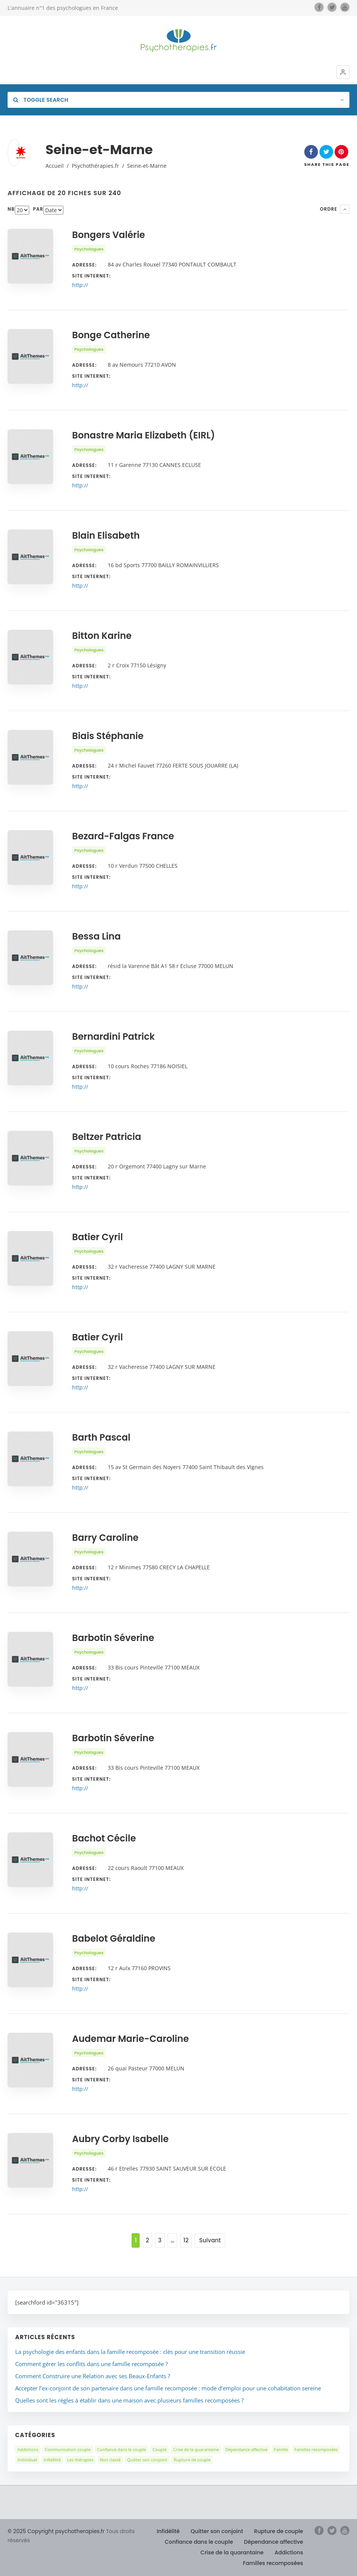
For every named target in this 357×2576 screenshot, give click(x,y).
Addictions (27, 2449)
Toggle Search (40, 100)
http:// (80, 284)
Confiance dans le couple (121, 2449)
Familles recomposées (316, 2449)
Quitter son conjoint (147, 2459)
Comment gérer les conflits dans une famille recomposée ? (91, 2364)
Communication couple (68, 2449)
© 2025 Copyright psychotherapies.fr (56, 2531)
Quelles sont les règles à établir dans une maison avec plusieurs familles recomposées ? (129, 2400)
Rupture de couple (192, 2459)
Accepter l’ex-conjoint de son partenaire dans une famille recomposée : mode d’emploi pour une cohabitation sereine (168, 2388)
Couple (160, 2449)
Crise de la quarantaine (196, 2449)
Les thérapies (80, 2459)
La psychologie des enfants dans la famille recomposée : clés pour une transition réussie (130, 2351)
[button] (343, 72)
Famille (281, 2449)
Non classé (110, 2459)
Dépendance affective (246, 2449)
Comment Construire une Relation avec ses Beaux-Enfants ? (92, 2376)
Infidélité (52, 2459)
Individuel (27, 2459)
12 (186, 2240)
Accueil (55, 165)
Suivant (210, 2240)
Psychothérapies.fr (95, 165)
